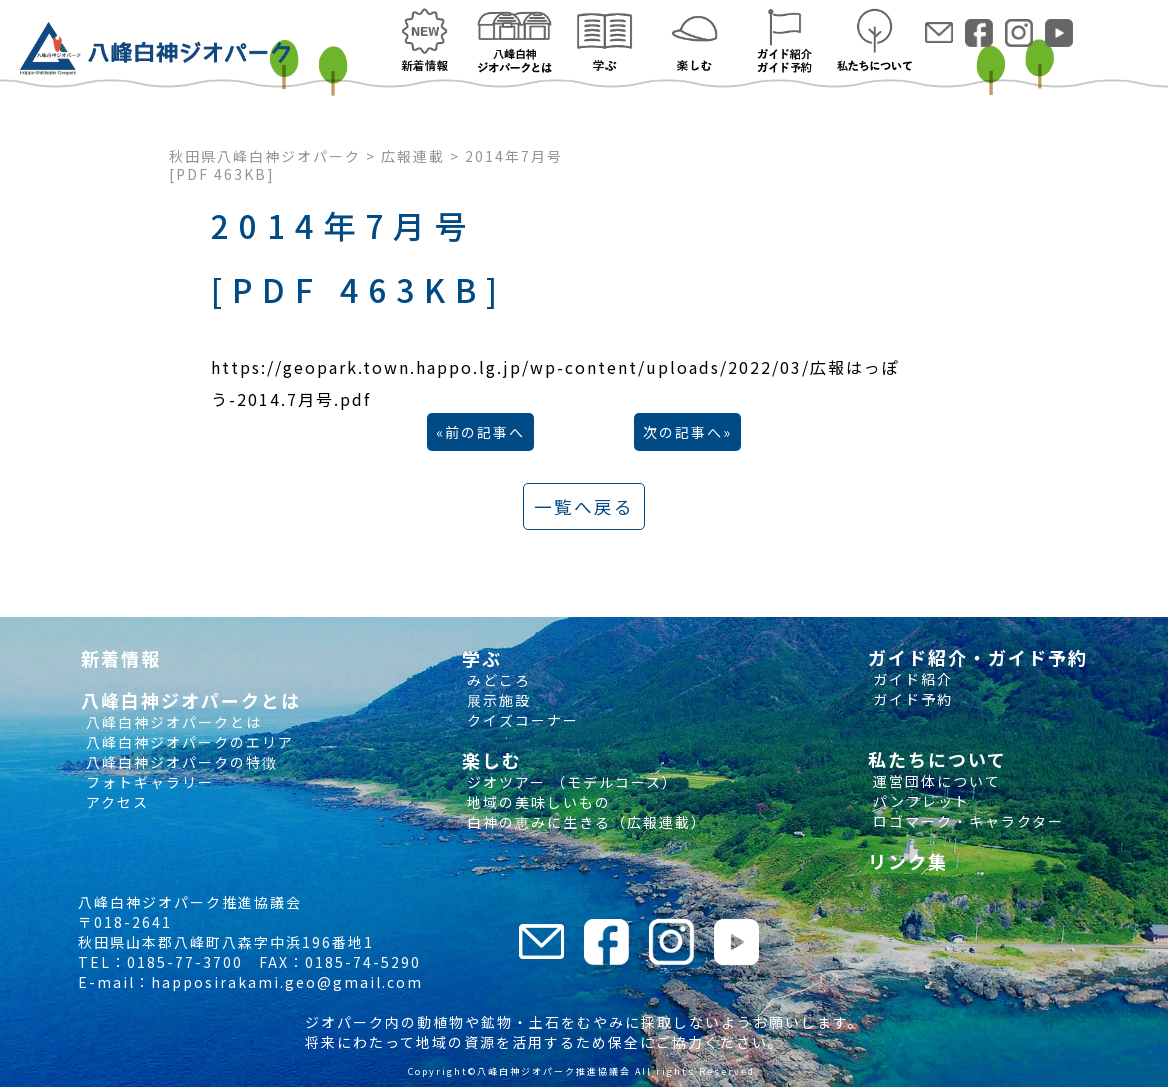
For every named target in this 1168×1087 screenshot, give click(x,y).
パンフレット (919, 801)
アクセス (115, 802)
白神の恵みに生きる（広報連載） (584, 822)
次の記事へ (683, 432)
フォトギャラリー (147, 782)
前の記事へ (485, 432)
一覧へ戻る (584, 506)
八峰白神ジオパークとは (171, 722)
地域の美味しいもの (536, 802)
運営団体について (934, 781)
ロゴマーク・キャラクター (966, 821)
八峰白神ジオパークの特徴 (179, 762)
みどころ (496, 680)
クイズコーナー (520, 720)
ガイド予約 (910, 699)
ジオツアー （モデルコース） (570, 782)
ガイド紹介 (910, 679)
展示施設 (496, 700)
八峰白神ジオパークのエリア (187, 742)
